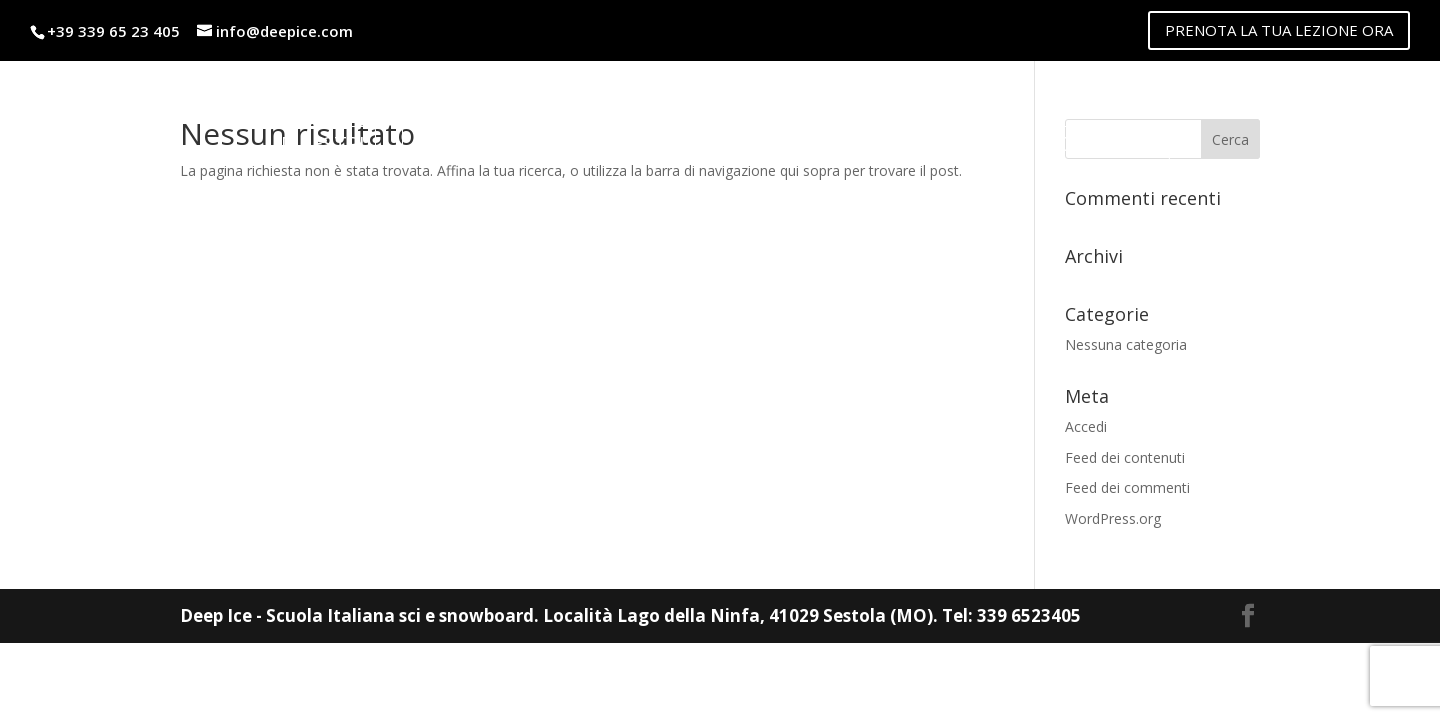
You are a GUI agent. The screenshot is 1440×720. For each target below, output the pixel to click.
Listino (451, 143)
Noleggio (589, 143)
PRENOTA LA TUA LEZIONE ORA (1279, 30)
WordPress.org (1113, 518)
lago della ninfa (919, 143)
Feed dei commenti (1127, 487)
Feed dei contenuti (1125, 457)
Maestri (323, 143)
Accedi (1086, 426)
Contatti (1109, 143)
